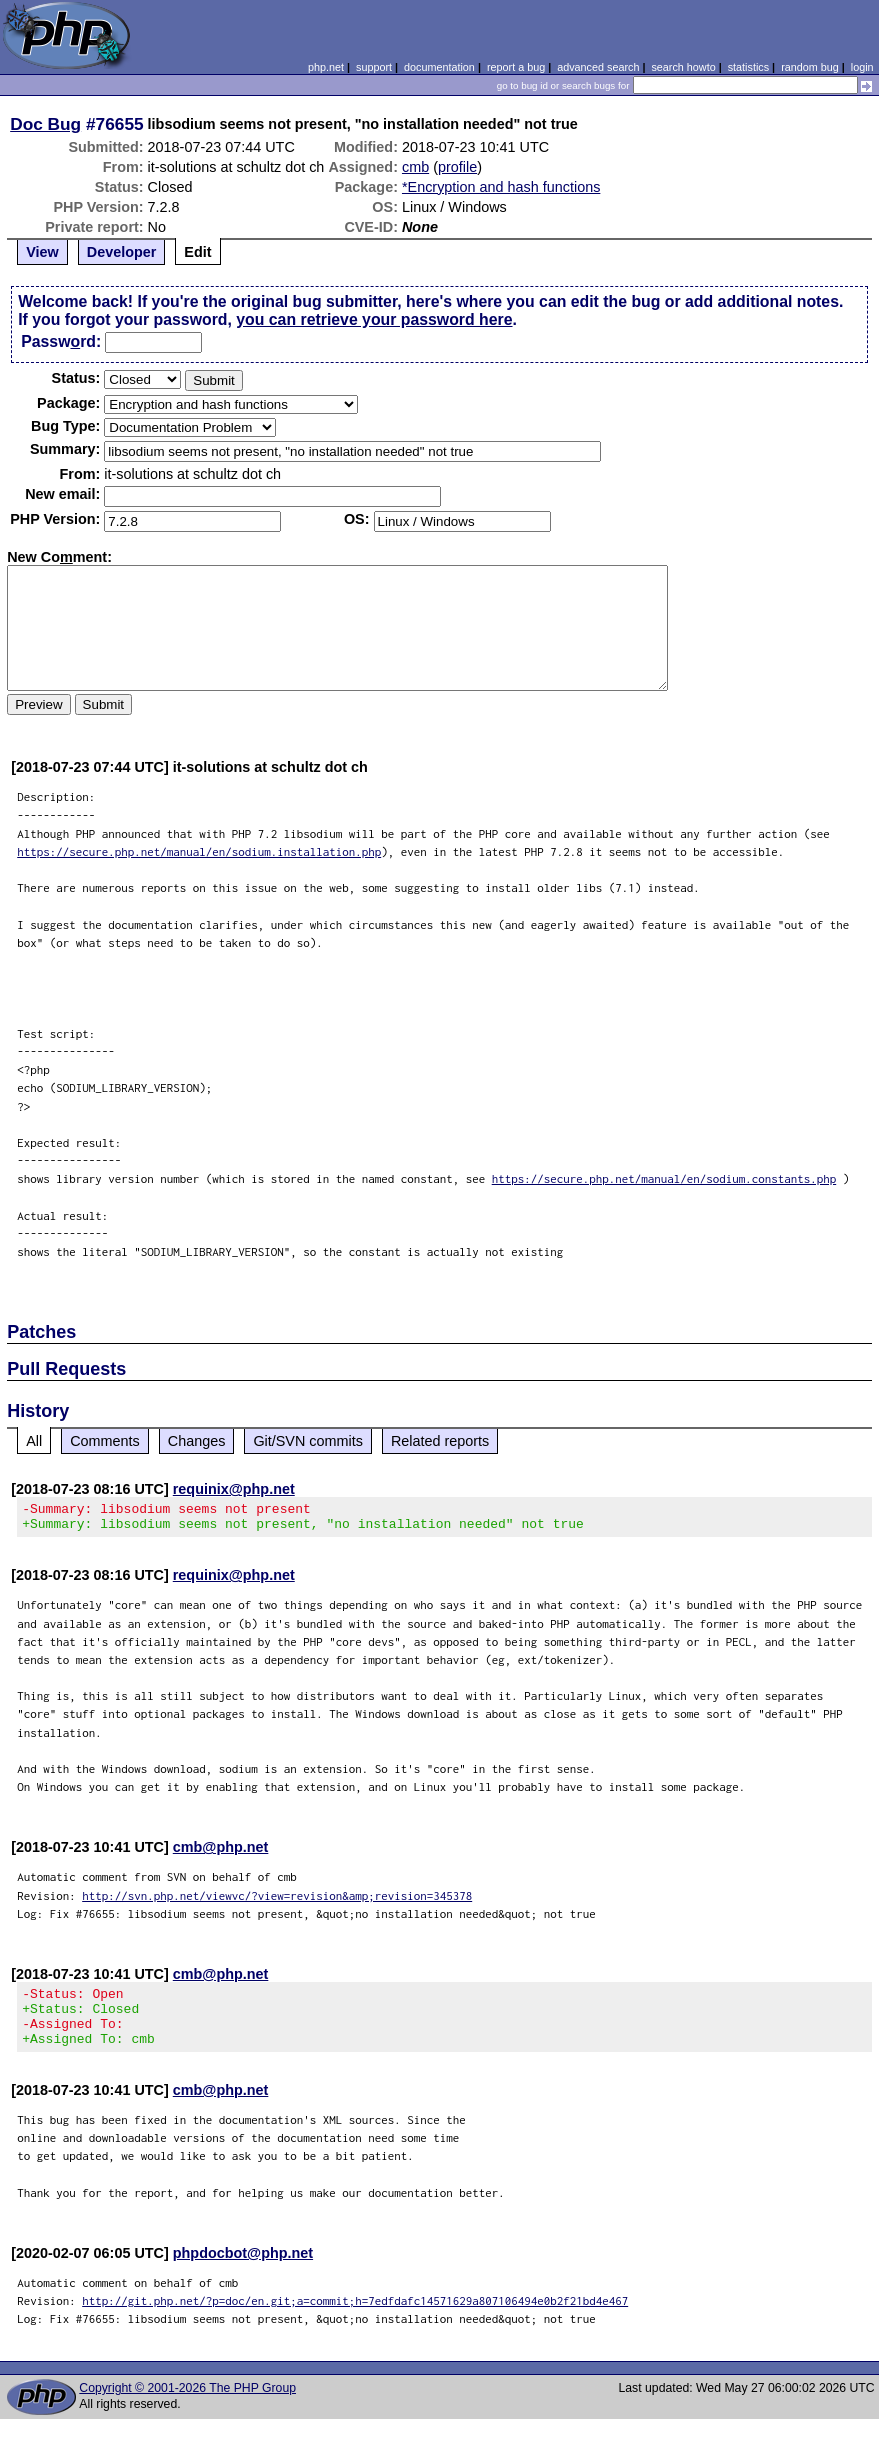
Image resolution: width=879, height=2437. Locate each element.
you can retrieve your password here (374, 319)
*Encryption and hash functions (501, 187)
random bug (810, 67)
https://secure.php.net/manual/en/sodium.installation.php (199, 851)
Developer (122, 252)
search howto (683, 67)
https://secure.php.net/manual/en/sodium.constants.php (664, 1178)
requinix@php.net (234, 1489)
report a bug (516, 67)
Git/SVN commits (308, 1441)
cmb (415, 167)
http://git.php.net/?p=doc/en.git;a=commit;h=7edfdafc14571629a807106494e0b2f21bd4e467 (355, 2318)
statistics (748, 67)
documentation (439, 67)
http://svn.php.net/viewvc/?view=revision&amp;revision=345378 (277, 1901)
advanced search (598, 67)
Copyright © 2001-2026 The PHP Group (187, 2406)
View (42, 252)
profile (457, 167)
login (862, 67)
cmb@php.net (221, 1853)
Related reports (440, 1441)
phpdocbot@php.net (243, 2271)
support (374, 67)
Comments (105, 1441)
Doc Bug (45, 124)
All (34, 1441)
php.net (326, 67)
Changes (197, 1441)
